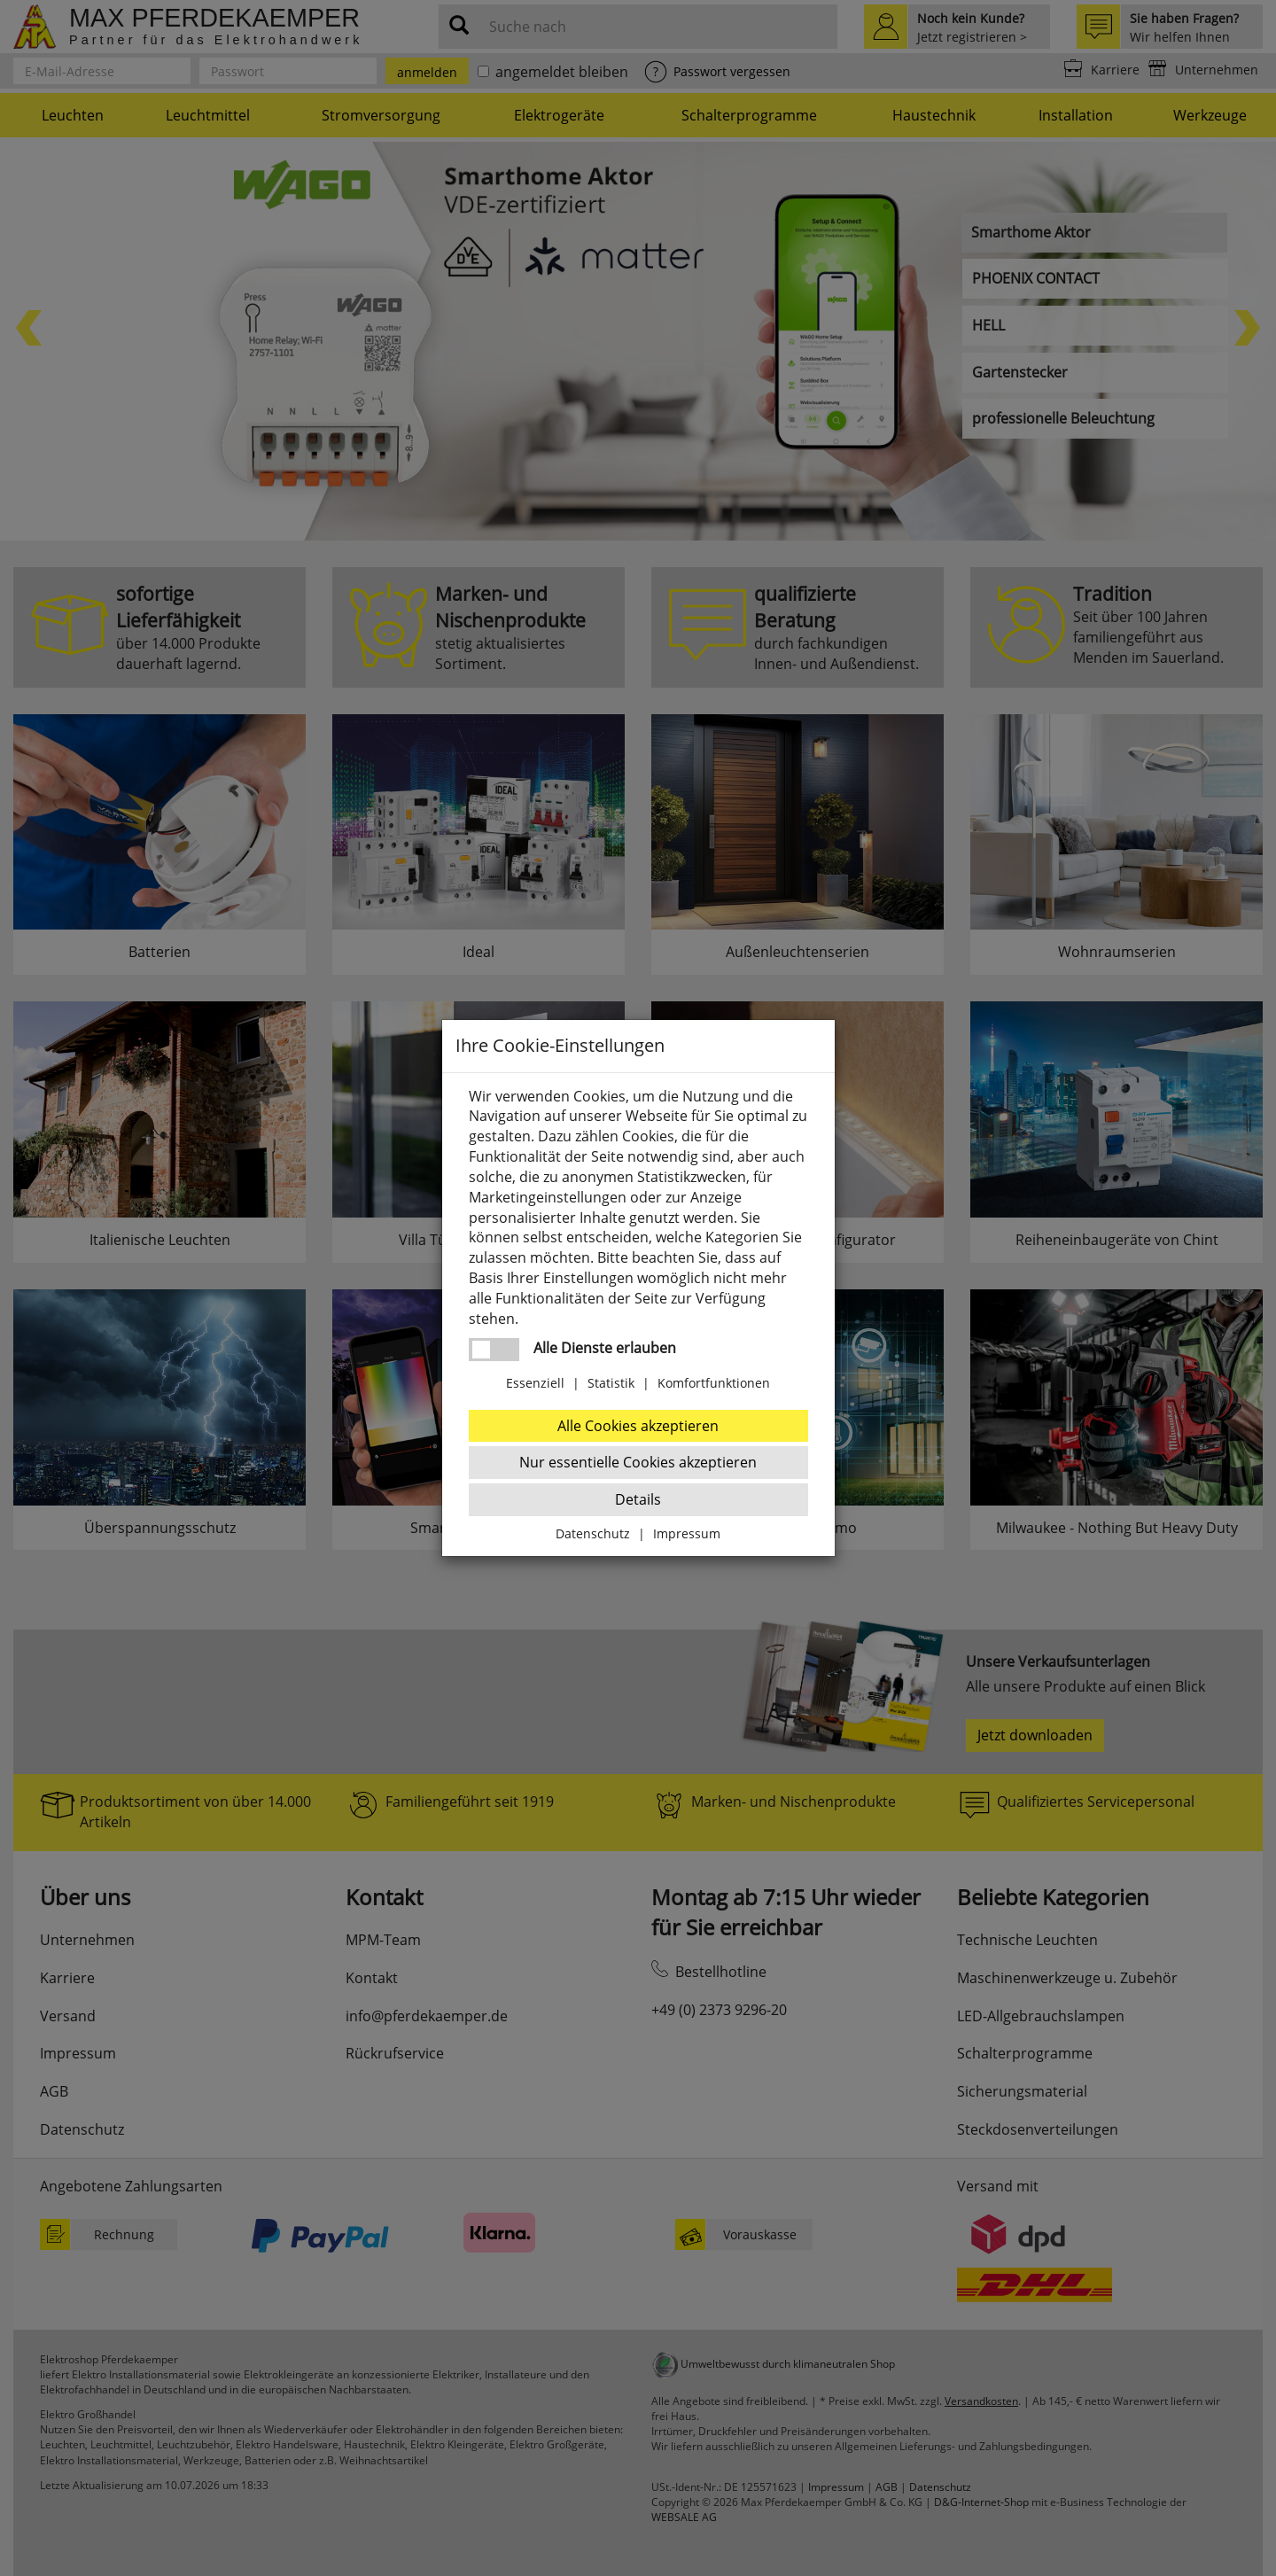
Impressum (686, 1533)
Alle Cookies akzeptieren (638, 1426)
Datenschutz (593, 1533)
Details (638, 1499)
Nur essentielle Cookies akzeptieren (638, 1462)
